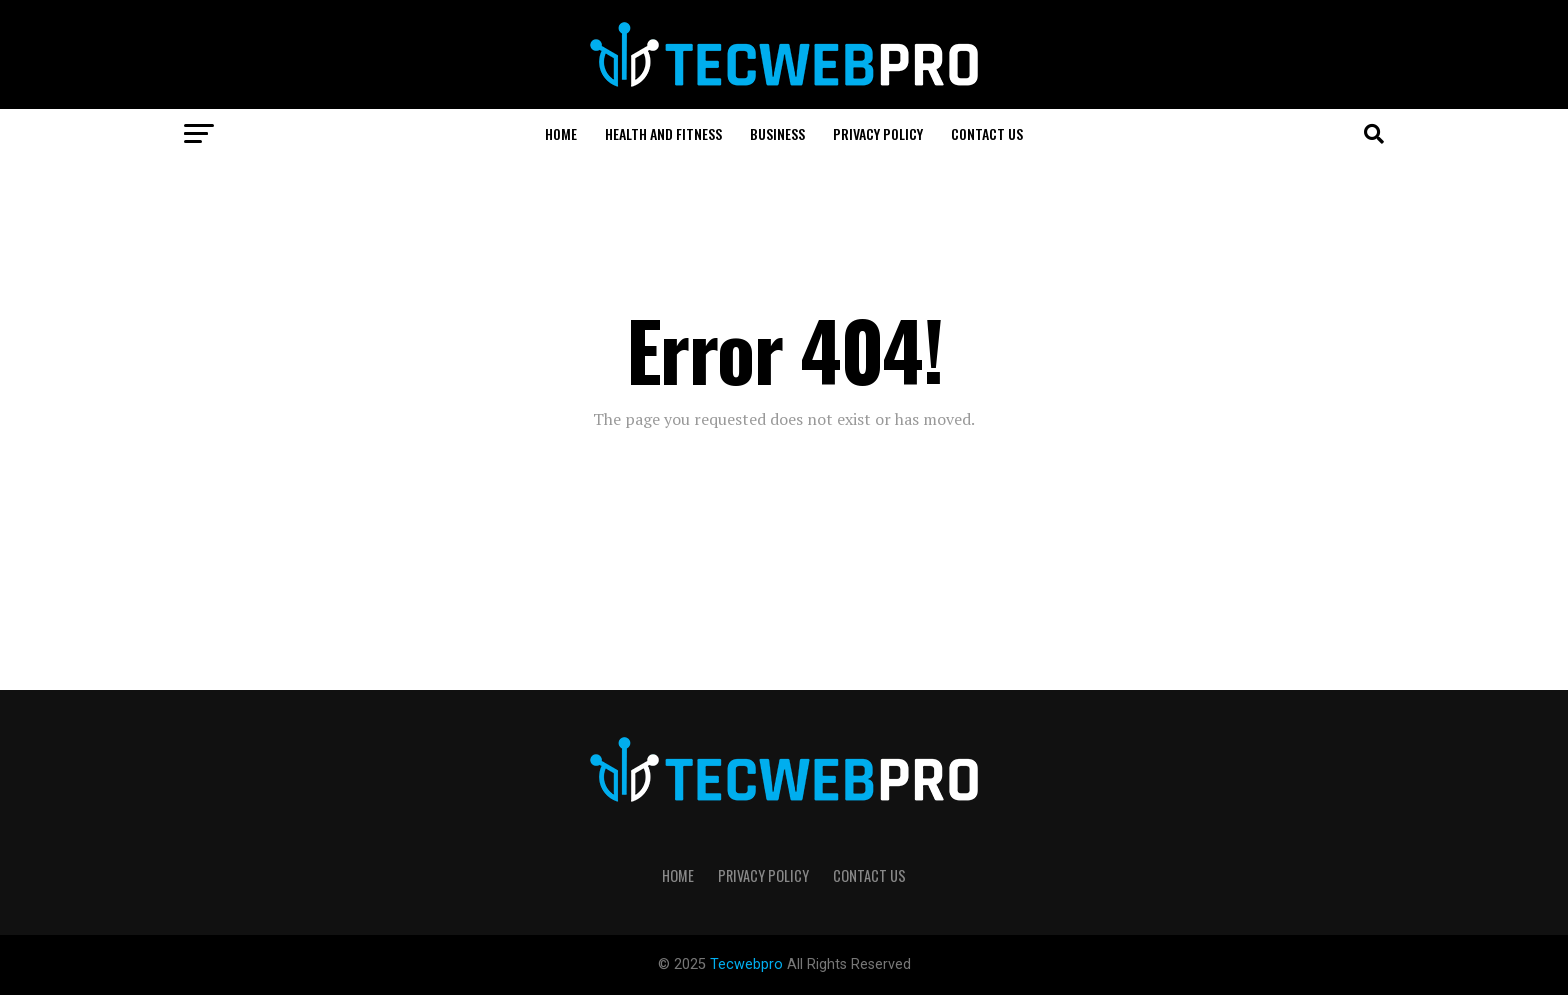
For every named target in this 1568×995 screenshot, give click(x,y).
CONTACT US (987, 133)
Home (561, 133)
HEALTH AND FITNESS (663, 133)
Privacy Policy (878, 133)
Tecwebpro (748, 964)
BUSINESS (777, 133)
